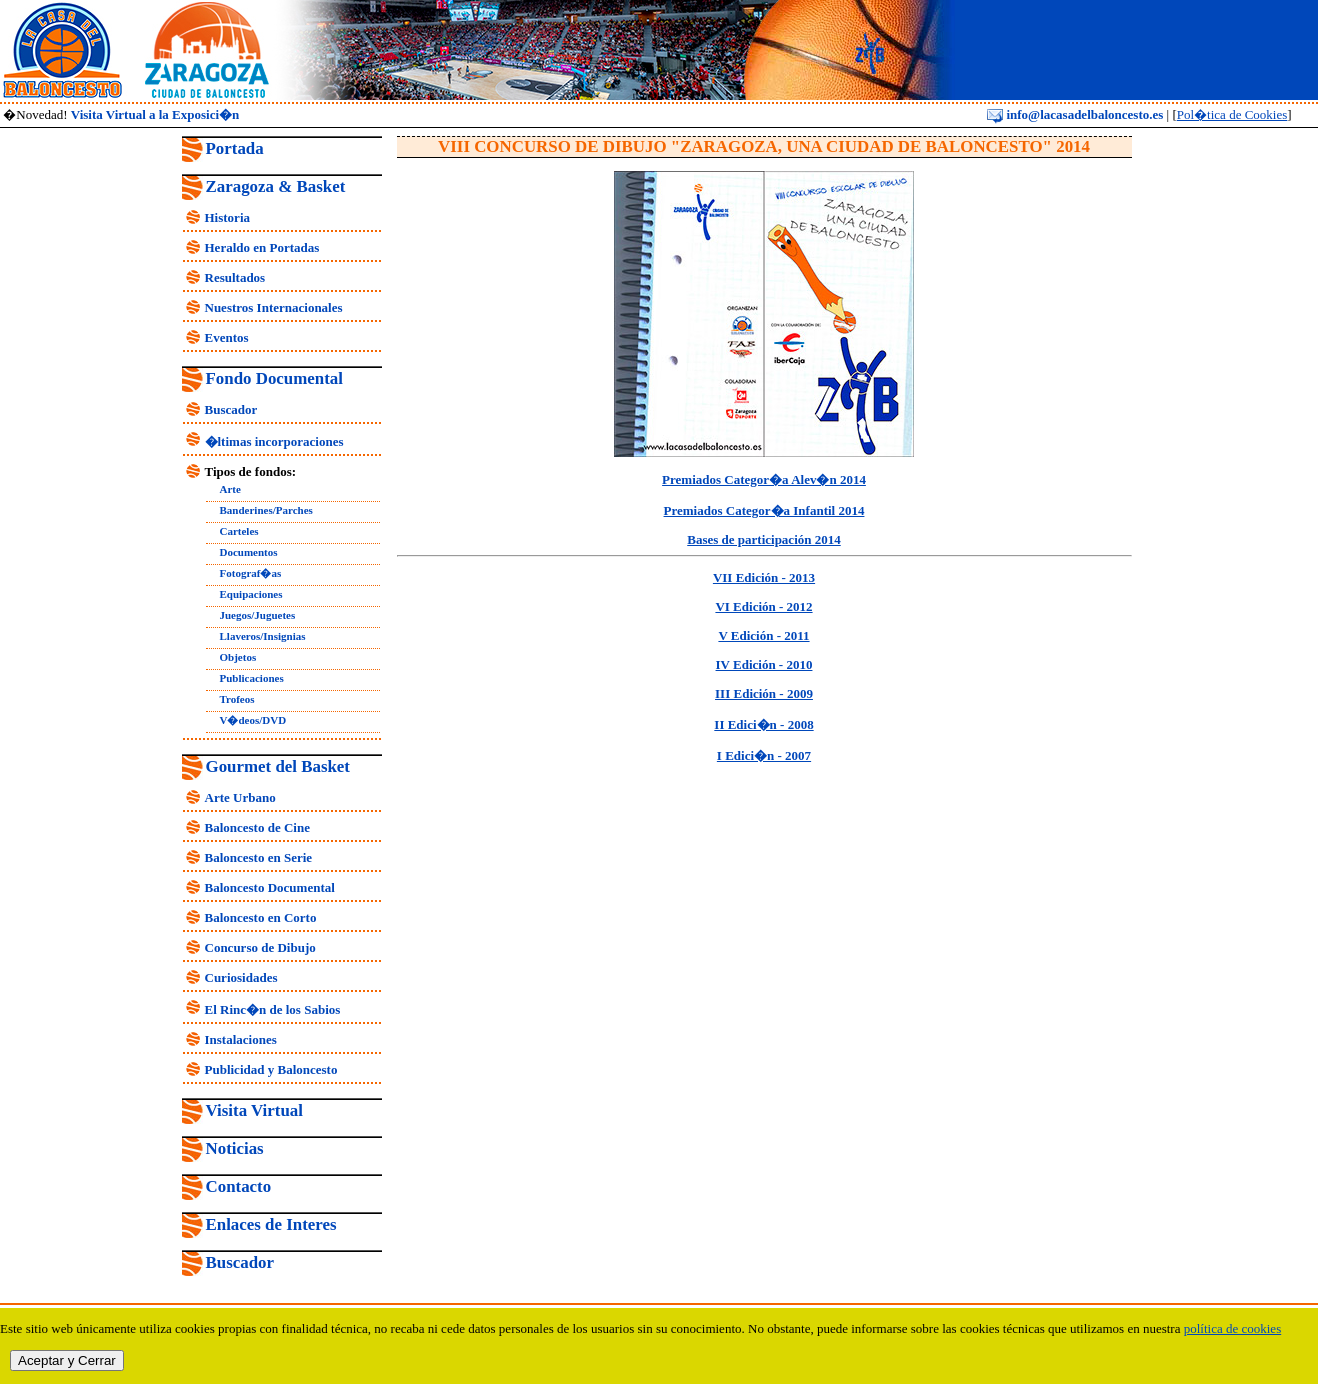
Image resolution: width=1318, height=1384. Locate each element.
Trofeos (237, 699)
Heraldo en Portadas (262, 247)
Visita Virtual (254, 1110)
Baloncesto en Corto (261, 917)
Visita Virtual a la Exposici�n (155, 114)
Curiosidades (241, 977)
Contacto (239, 1186)
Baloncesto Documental (270, 887)
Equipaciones (251, 594)
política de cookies (1232, 1328)
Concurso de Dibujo (260, 947)
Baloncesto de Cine (257, 827)
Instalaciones (241, 1039)
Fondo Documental (274, 378)
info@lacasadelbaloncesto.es (1075, 114)
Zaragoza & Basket (276, 186)
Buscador (231, 409)
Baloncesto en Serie (259, 857)
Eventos (227, 337)
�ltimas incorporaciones (274, 441)
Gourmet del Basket (278, 766)
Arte (230, 489)
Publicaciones (252, 678)
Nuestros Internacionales (274, 307)
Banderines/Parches (266, 510)
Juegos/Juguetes (258, 615)
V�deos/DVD (253, 720)
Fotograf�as (251, 573)
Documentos (249, 552)
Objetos (238, 657)
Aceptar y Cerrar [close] (67, 1360)
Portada (235, 148)
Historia (228, 217)
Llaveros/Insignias (263, 636)
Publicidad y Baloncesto (271, 1069)
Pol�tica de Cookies (1232, 114)
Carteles (239, 531)
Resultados (235, 277)
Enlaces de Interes (271, 1224)
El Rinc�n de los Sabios (273, 1009)
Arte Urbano (240, 797)
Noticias (235, 1148)
